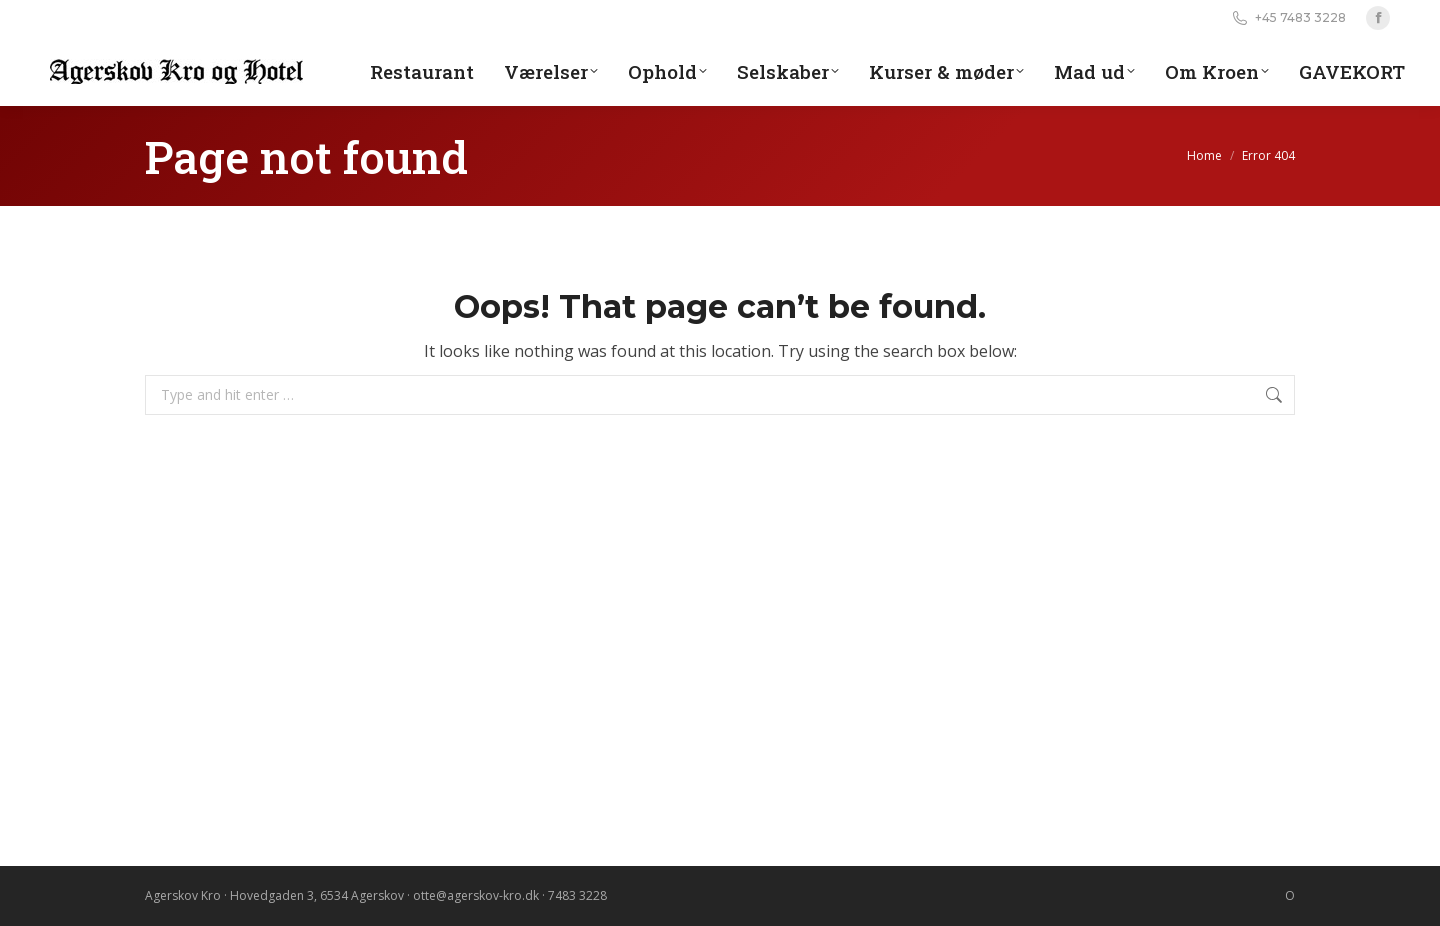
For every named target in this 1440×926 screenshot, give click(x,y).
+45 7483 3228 (1287, 18)
